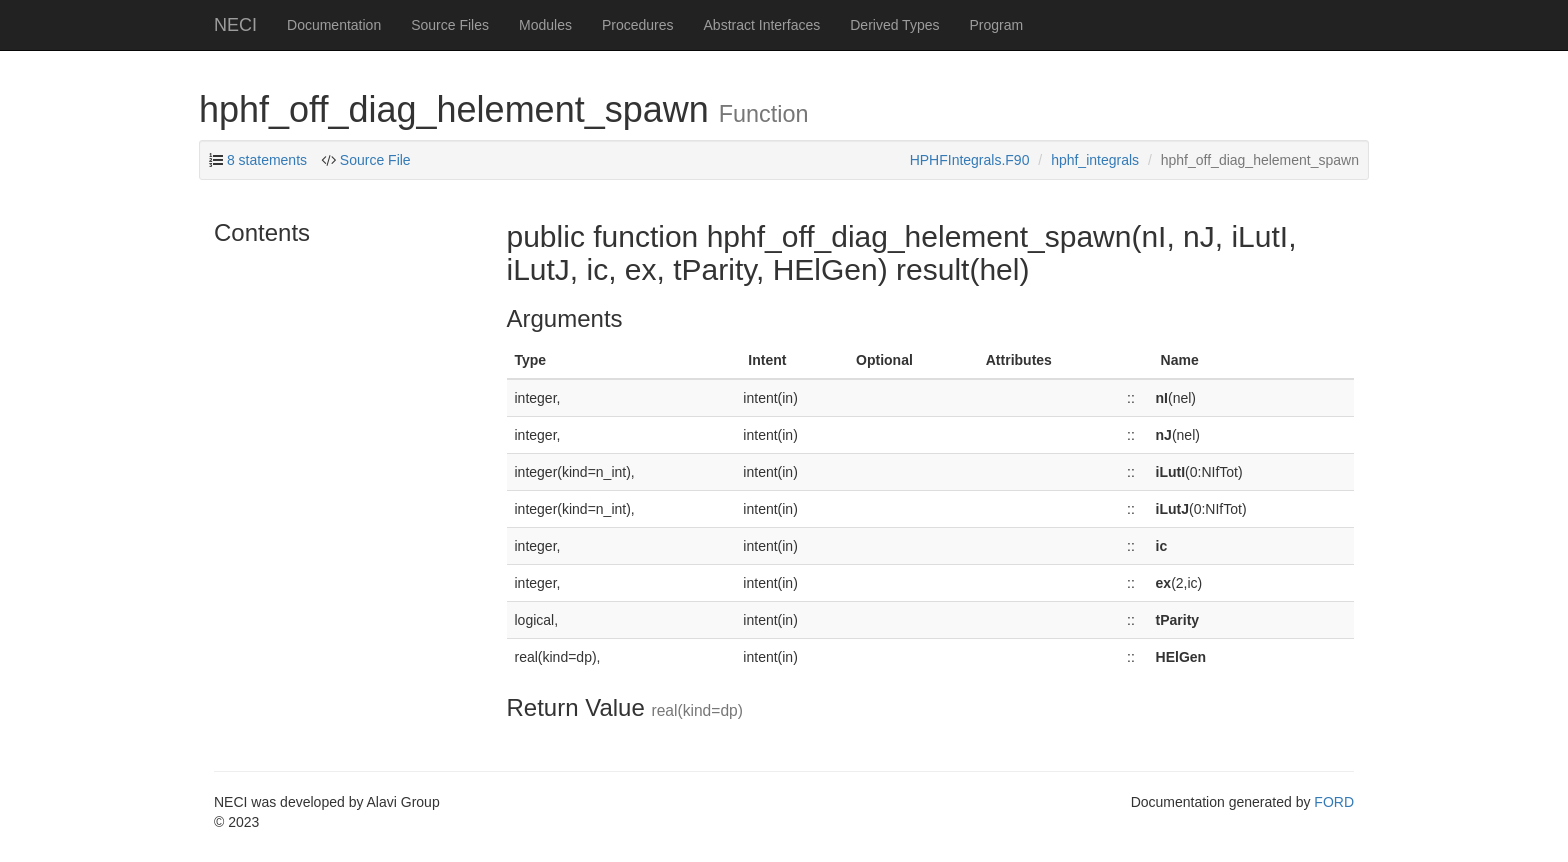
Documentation (334, 25)
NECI (235, 25)
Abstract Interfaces (762, 25)
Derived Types (894, 25)
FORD (1334, 802)
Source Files (450, 25)
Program (996, 25)
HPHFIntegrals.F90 (970, 160)
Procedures (638, 25)
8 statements (267, 160)
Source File (375, 160)
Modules (545, 25)
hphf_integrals (1095, 160)
